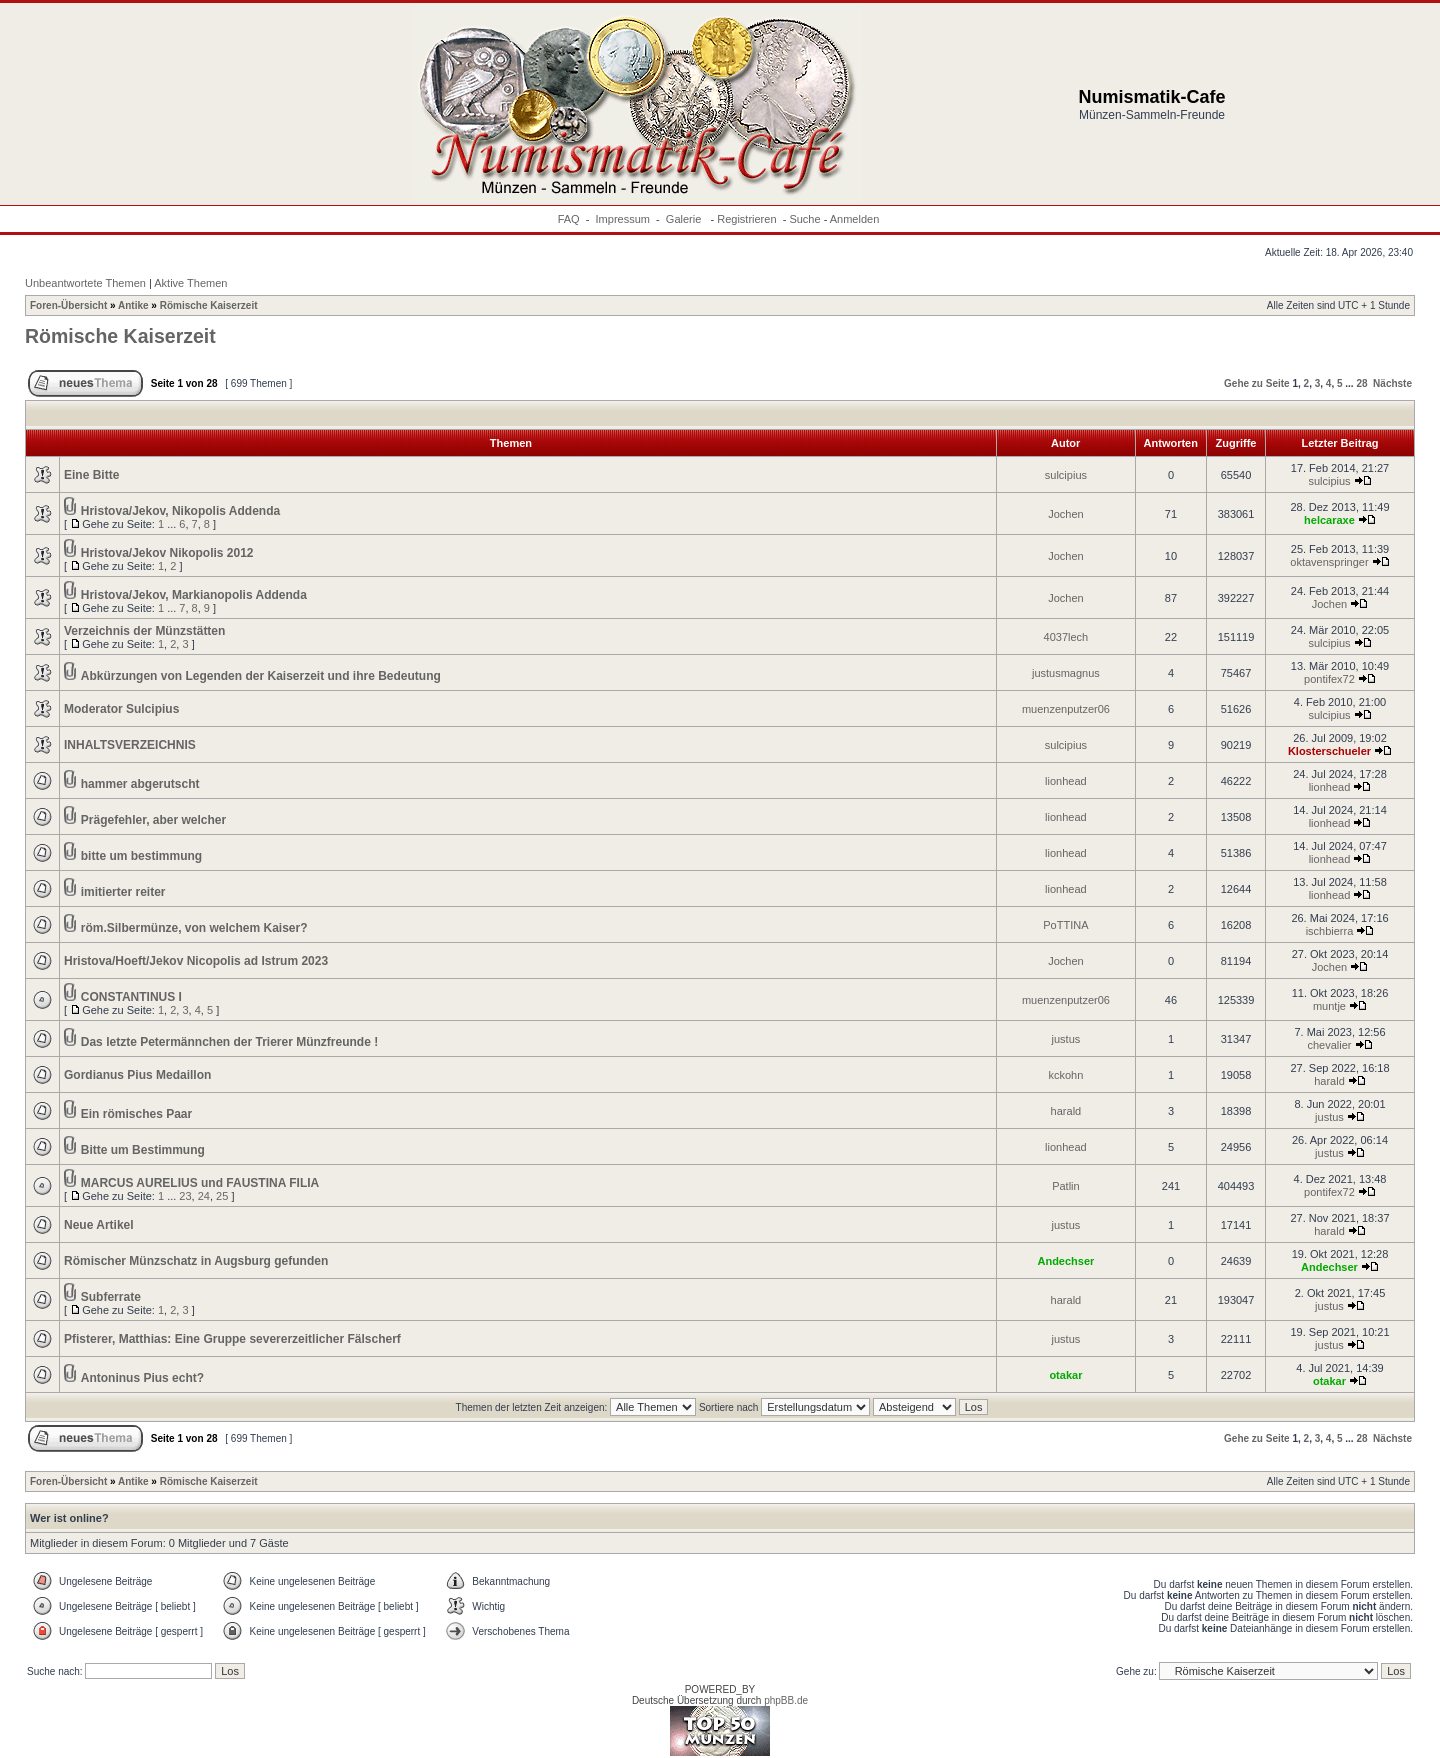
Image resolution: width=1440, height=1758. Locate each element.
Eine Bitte (91, 475)
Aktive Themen (190, 283)
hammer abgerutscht (140, 784)
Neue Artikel (99, 1225)
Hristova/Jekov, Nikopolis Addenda (180, 511)
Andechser (1065, 1261)
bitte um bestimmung (141, 856)
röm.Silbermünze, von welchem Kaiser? (194, 928)
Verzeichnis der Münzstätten (144, 631)
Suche (804, 219)
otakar (1065, 1375)
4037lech (1066, 637)
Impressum (623, 219)
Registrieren (746, 219)
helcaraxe (1329, 520)
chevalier (1329, 1045)
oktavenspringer (1329, 562)
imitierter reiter (123, 892)
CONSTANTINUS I (131, 997)
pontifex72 (1329, 679)
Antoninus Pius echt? (142, 1378)
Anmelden (855, 219)
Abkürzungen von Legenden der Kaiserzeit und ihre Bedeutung (261, 676)
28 (1361, 383)
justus (1066, 1039)
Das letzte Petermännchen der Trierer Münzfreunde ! (229, 1042)
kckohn (1065, 1075)
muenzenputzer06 (1066, 709)
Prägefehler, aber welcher (153, 820)
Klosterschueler (1329, 751)
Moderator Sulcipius (121, 709)
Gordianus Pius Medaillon (137, 1075)
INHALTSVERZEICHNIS (130, 745)
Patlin (1066, 1186)
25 (222, 1196)
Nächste (1392, 383)
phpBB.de (786, 1700)
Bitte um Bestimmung (143, 1150)
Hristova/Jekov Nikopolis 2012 (167, 553)
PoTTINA (1065, 925)
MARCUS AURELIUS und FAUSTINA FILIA (200, 1183)
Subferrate (111, 1297)
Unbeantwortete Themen (85, 283)
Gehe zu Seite (1257, 383)
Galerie (685, 219)
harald (1329, 1081)
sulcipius (1066, 475)
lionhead (1066, 781)
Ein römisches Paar (136, 1114)
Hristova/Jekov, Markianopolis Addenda (194, 595)
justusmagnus (1066, 673)
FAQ (569, 219)
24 (204, 1196)
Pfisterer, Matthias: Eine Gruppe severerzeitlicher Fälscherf (232, 1339)
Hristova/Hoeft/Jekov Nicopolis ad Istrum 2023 (196, 961)
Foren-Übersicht (68, 305)
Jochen (1065, 514)
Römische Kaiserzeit (209, 305)
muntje (1329, 1006)
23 (185, 1196)
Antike (133, 305)
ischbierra (1330, 931)
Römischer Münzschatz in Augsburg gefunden (196, 1261)
